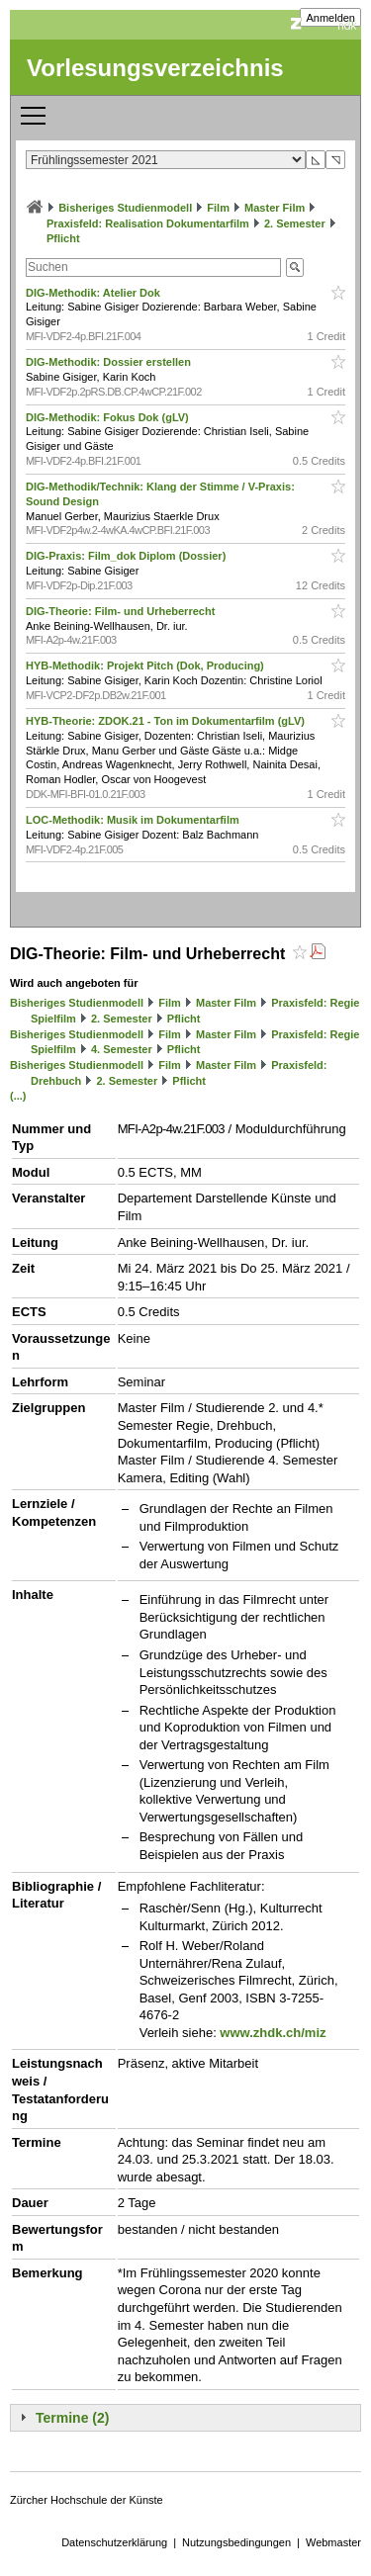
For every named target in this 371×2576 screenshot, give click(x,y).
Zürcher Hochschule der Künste (86, 2500)
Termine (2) (72, 2418)
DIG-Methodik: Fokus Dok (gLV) (109, 417)
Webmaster (333, 2542)
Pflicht (63, 238)
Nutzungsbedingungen (236, 2542)
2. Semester (294, 223)
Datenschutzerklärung (114, 2542)
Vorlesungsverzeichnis (155, 67)
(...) (18, 1096)
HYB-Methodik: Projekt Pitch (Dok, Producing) (146, 665)
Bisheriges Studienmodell (125, 208)
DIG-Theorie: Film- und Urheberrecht (122, 611)
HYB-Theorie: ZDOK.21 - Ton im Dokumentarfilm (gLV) (167, 721)
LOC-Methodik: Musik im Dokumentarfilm (134, 820)
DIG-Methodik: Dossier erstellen (110, 362)
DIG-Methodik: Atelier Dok (94, 293)
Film (218, 208)
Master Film (274, 208)
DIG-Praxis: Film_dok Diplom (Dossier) (127, 556)
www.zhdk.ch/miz (272, 2032)
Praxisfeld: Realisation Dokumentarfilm (147, 223)
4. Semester (121, 1049)
